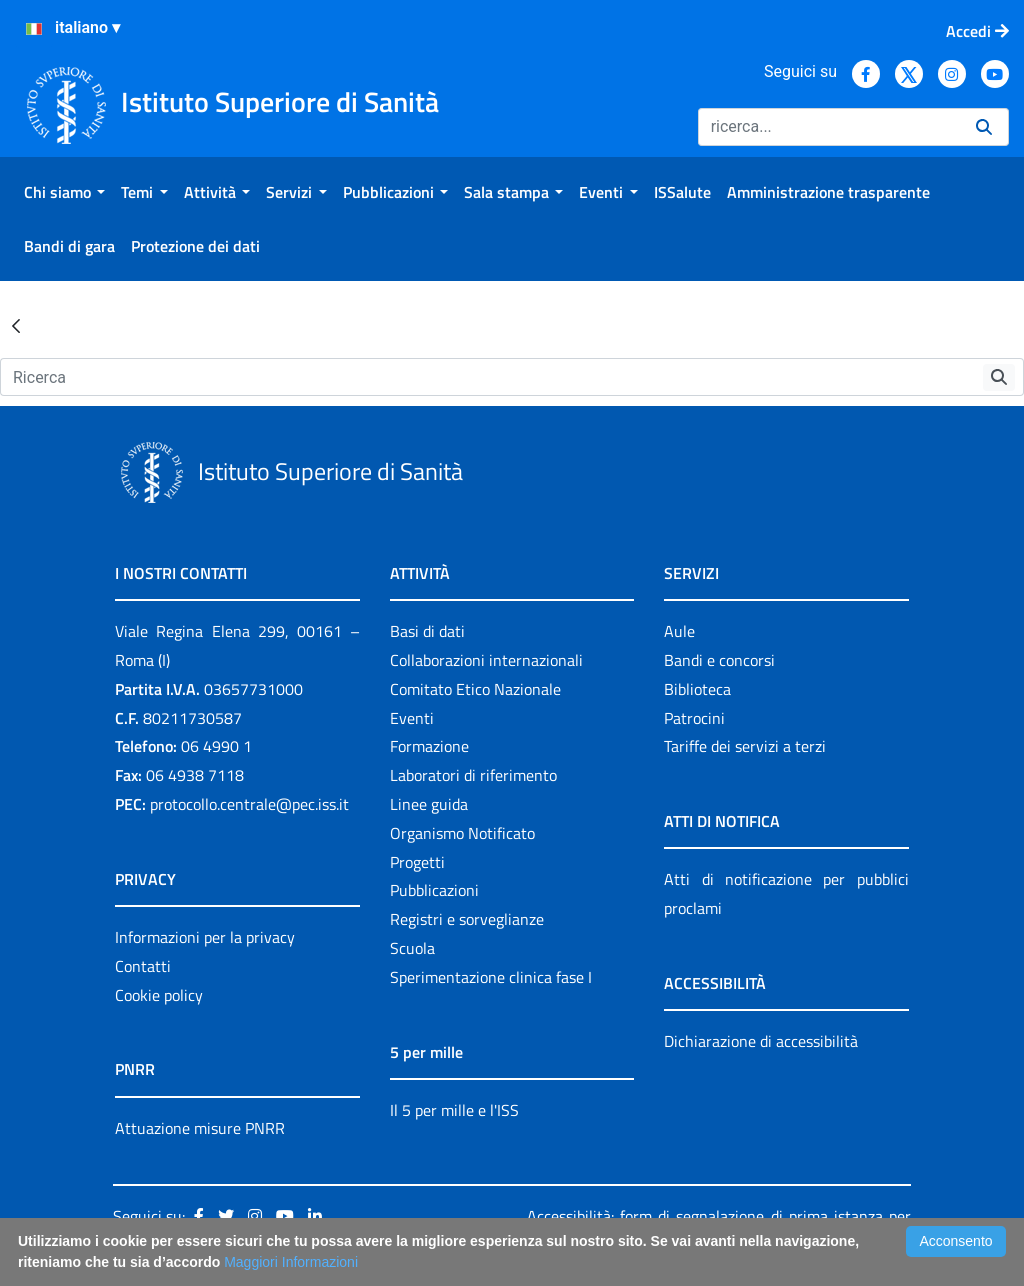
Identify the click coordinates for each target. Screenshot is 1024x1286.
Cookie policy (159, 995)
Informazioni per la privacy (205, 937)
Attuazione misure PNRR (200, 1128)
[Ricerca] (829, 127)
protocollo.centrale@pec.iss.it (249, 804)
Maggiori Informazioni (291, 1262)
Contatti (143, 966)
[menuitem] (64, 192)
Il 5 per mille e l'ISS (454, 1110)
